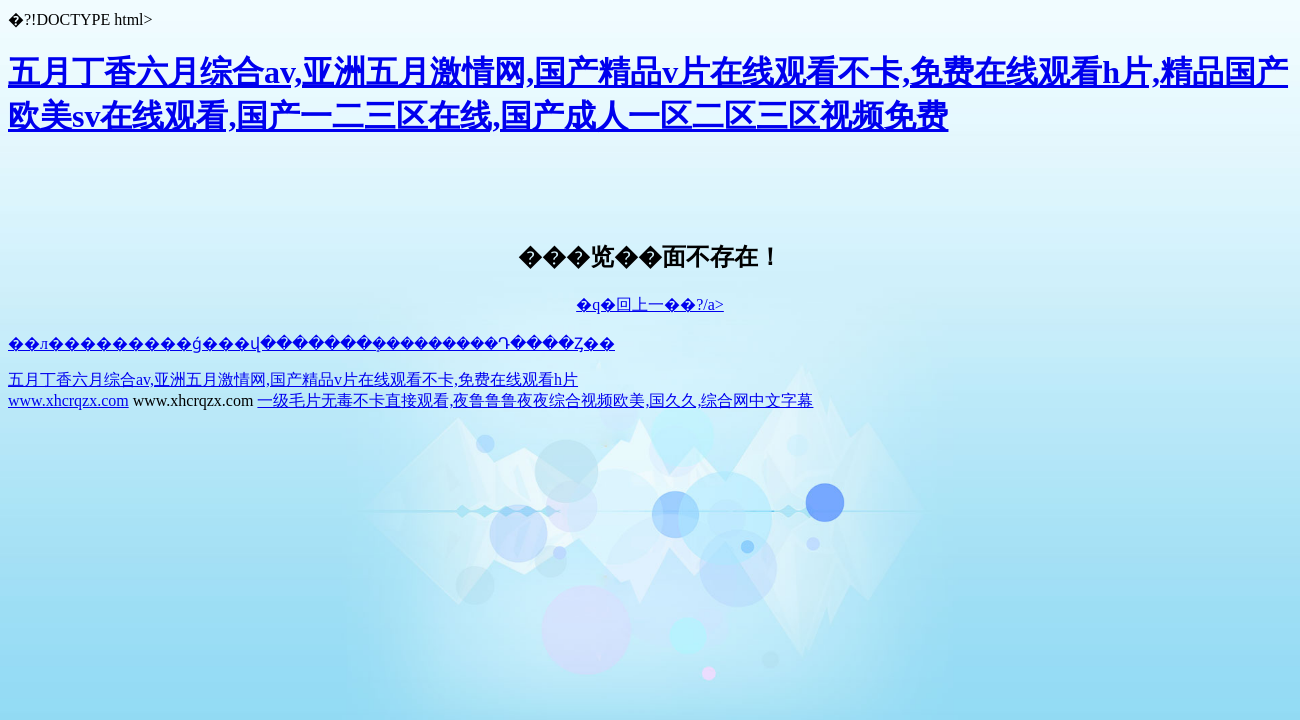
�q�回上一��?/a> (650, 304)
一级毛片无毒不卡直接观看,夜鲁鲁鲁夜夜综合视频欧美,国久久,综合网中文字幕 (535, 400)
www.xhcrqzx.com (68, 400)
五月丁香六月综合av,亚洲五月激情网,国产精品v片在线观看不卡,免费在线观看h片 (293, 379)
